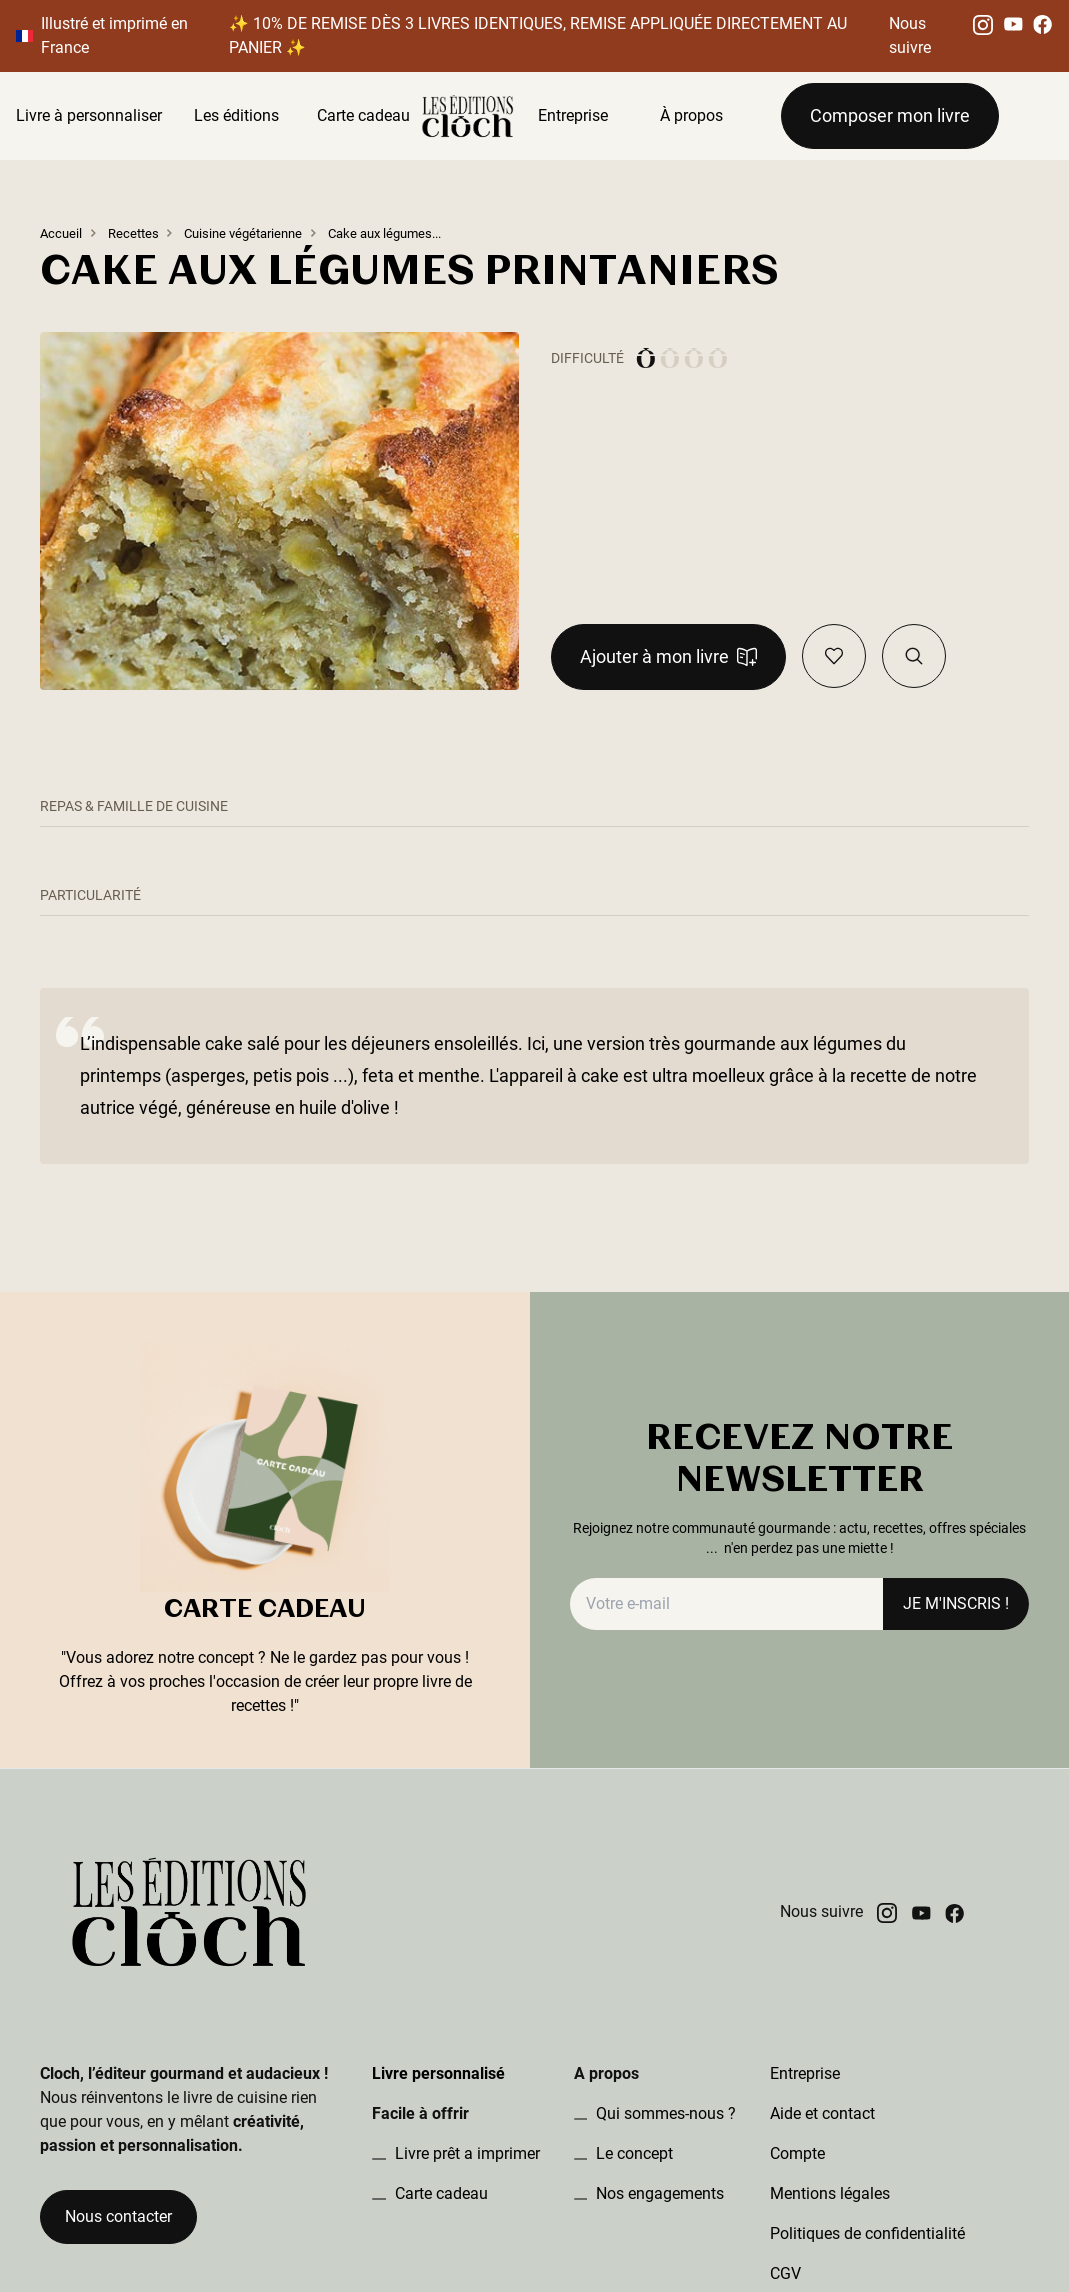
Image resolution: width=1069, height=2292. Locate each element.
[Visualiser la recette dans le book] (914, 656)
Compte (797, 2153)
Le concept (632, 2153)
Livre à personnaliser (89, 115)
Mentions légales (830, 2193)
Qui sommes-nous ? (664, 2113)
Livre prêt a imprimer (465, 2153)
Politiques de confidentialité (867, 2233)
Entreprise (573, 115)
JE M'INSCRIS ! (956, 1603)
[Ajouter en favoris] (834, 656)
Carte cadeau (363, 115)
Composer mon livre (890, 115)
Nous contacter (118, 2216)
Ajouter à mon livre (668, 656)
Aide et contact (822, 2113)
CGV (785, 2273)
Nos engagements (658, 2193)
